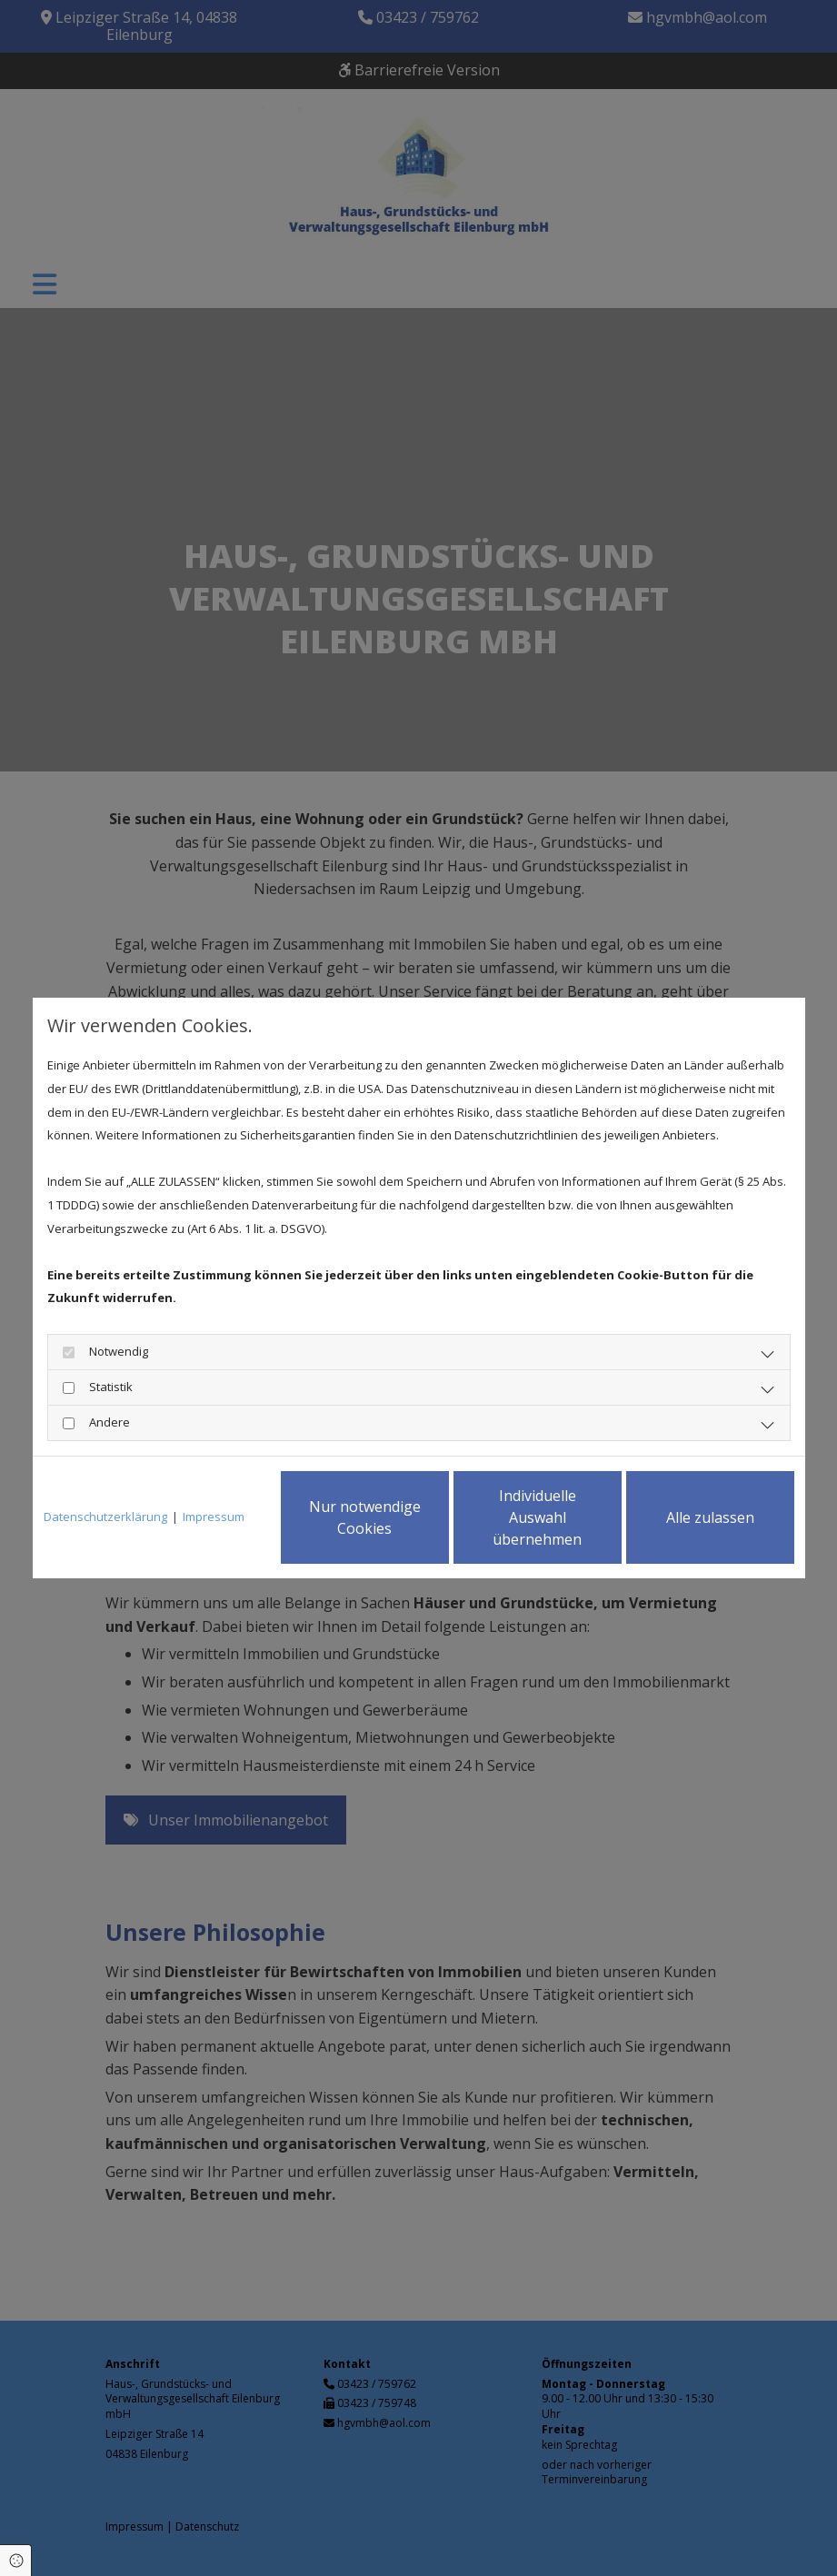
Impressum (213, 1516)
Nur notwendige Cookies (365, 1517)
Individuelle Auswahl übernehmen (537, 1517)
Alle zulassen (710, 1517)
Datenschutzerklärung (105, 1516)
